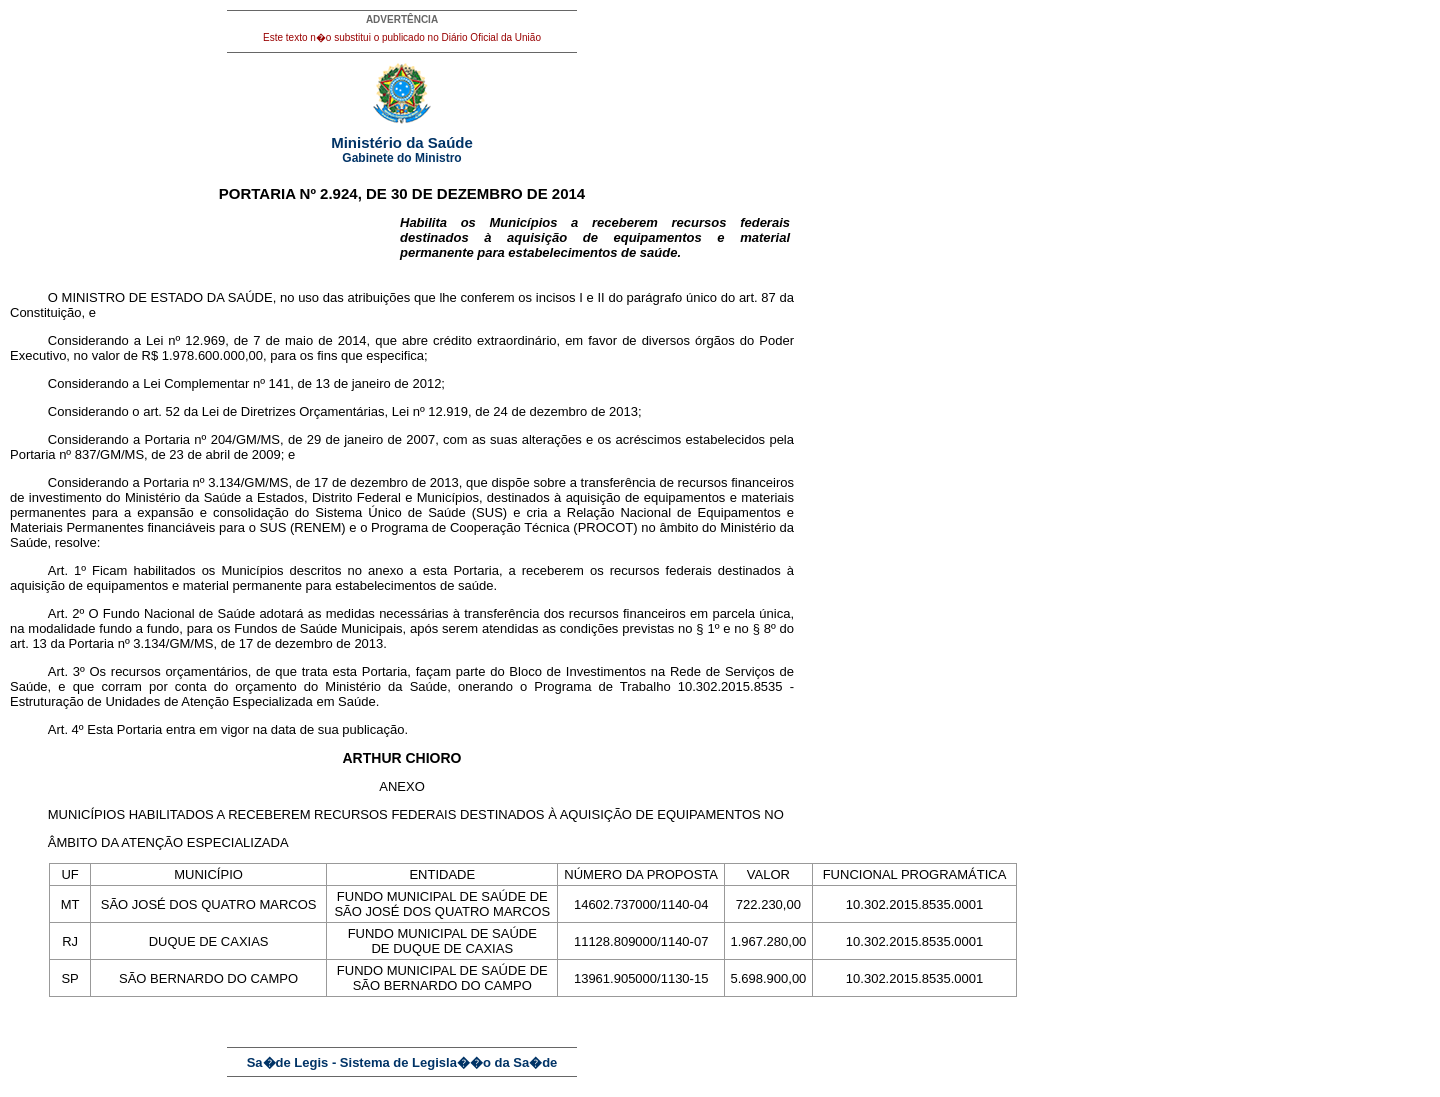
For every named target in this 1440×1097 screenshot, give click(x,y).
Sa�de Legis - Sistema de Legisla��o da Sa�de (402, 1062)
